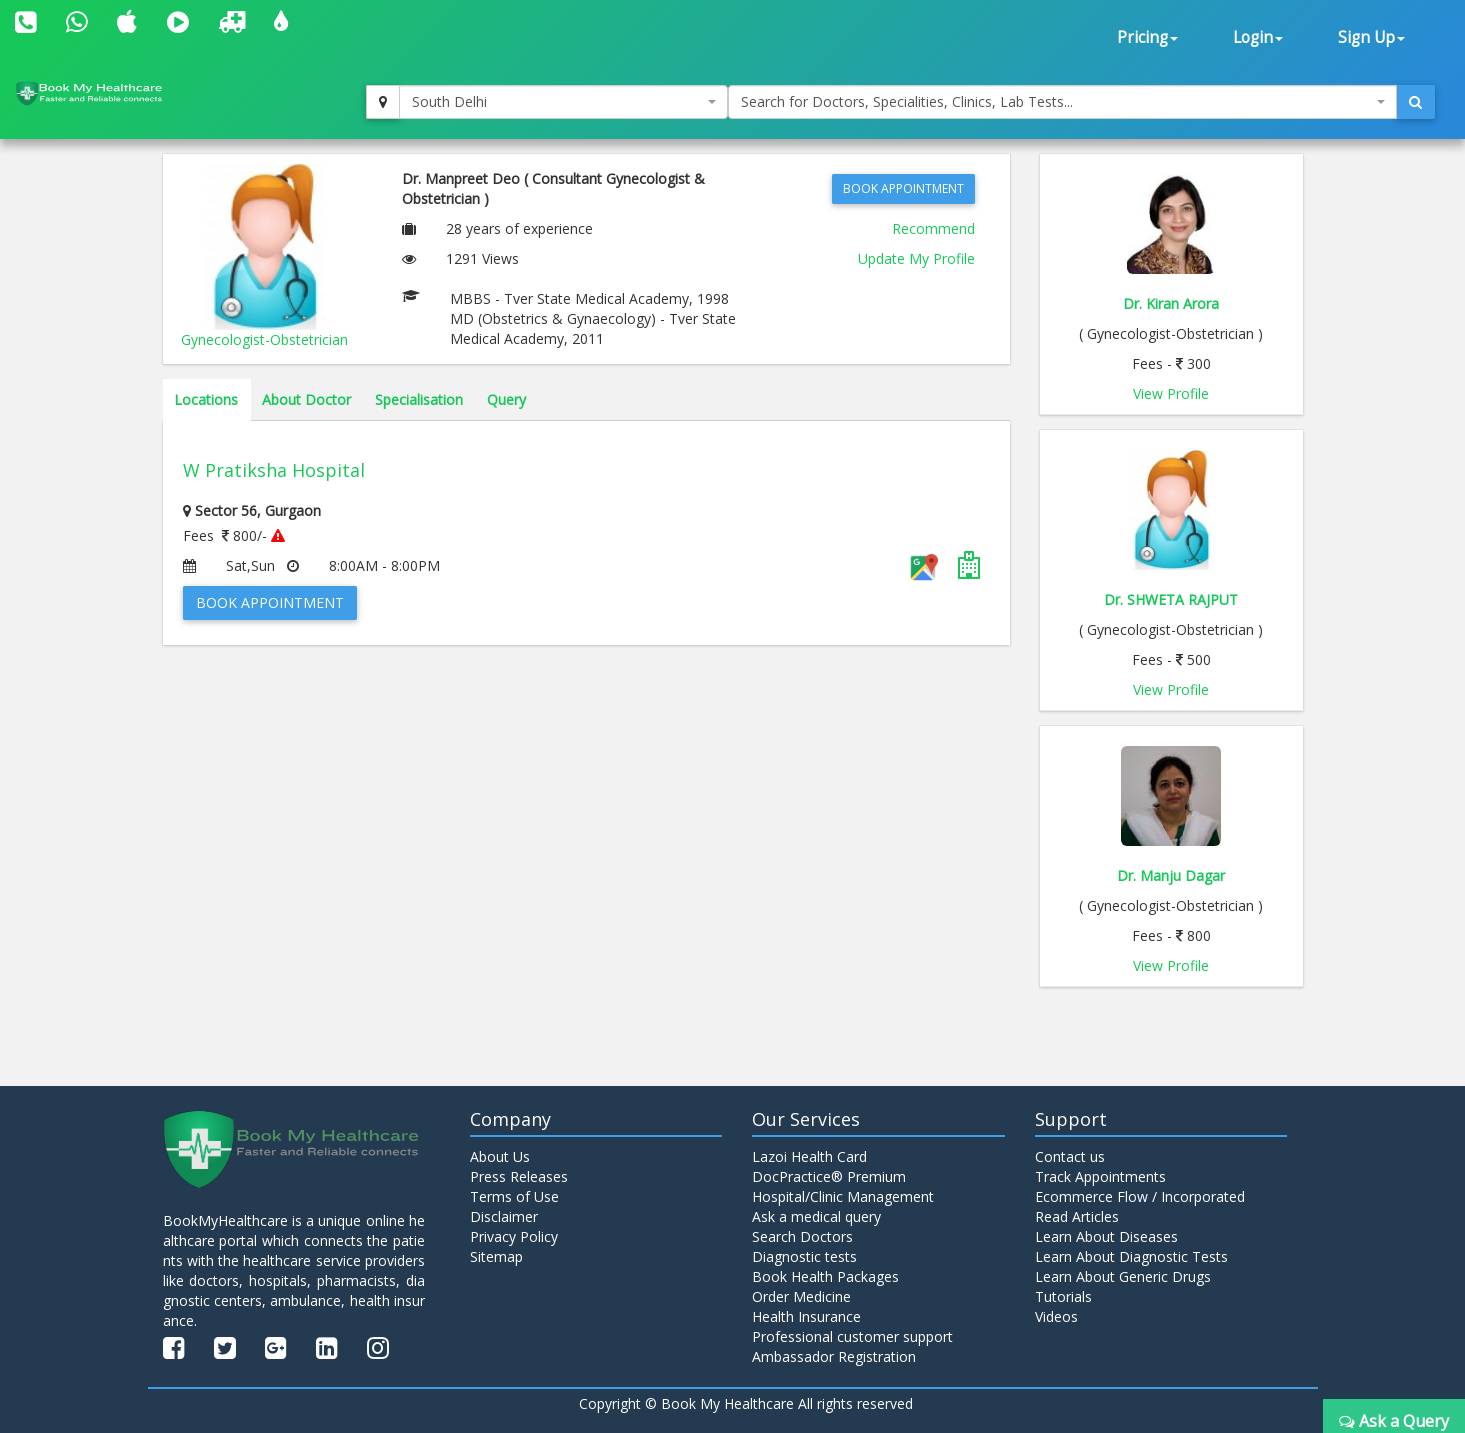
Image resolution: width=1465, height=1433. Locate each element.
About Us (500, 1156)
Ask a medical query (816, 1216)
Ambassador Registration (834, 1356)
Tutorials (1063, 1296)
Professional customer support (852, 1336)
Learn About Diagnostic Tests (1131, 1256)
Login (1258, 37)
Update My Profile (916, 258)
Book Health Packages (825, 1276)
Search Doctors (802, 1236)
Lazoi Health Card (809, 1156)
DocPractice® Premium (829, 1176)
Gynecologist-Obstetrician (264, 339)
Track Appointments (1100, 1176)
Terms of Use (514, 1196)
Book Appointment (903, 188)
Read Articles (1077, 1216)
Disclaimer (504, 1216)
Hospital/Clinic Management (843, 1196)
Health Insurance (806, 1316)
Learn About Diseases (1106, 1236)
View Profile (1171, 393)
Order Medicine (801, 1296)
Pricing (1147, 37)
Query (506, 399)
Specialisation (419, 399)
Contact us (1070, 1156)
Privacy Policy (514, 1236)
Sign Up (1371, 37)
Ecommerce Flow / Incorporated (1140, 1196)
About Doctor (306, 399)
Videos (1056, 1316)
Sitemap (496, 1256)
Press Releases (519, 1176)
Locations (206, 399)
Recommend (933, 228)
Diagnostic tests (804, 1256)
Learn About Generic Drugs (1123, 1276)
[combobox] (563, 102)
